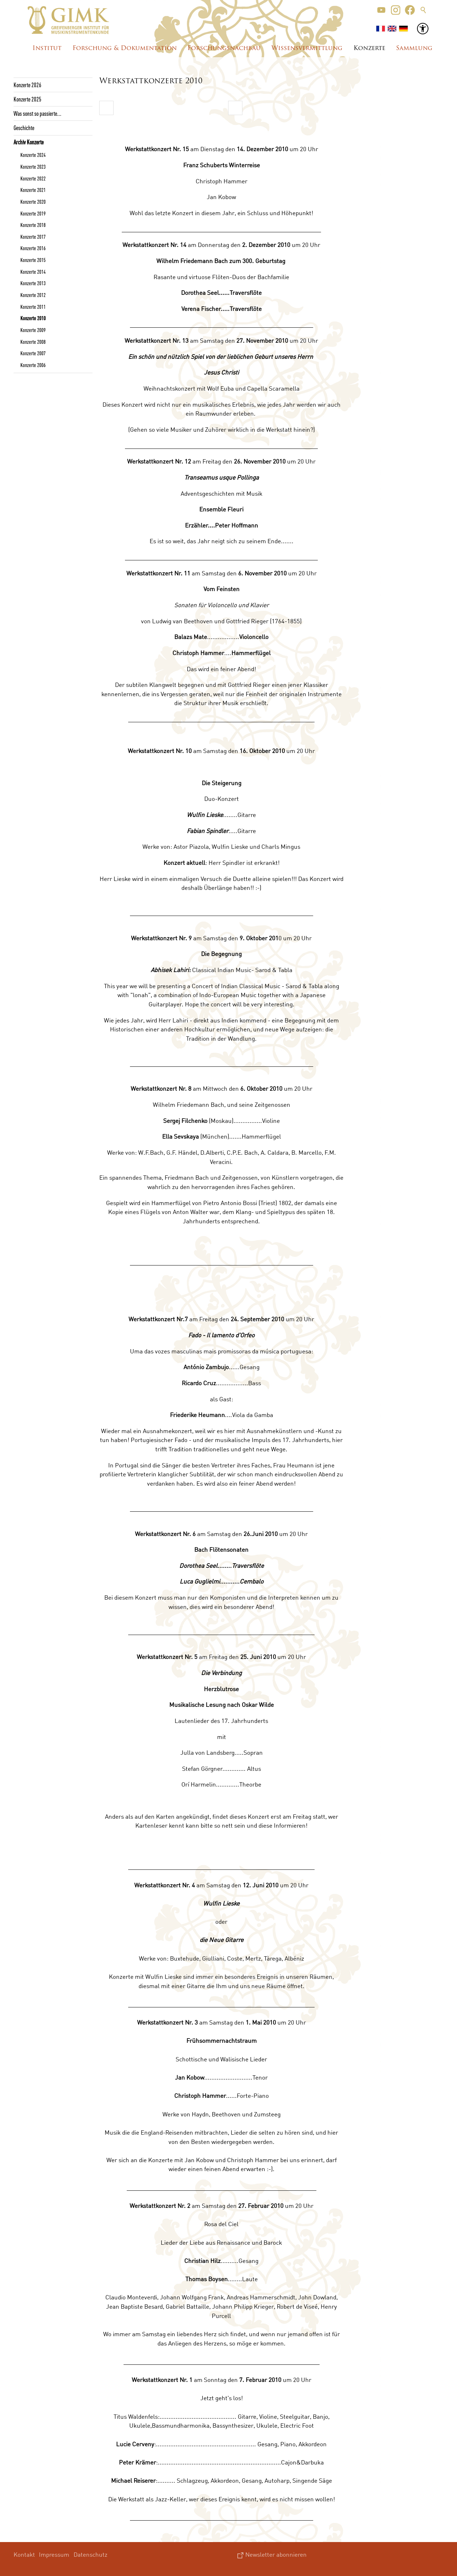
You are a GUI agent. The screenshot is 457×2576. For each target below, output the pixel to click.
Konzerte (369, 48)
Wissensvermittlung (306, 48)
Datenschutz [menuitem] (90, 2554)
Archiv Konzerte (29, 142)
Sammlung (414, 48)
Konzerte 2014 (33, 271)
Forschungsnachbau (224, 48)
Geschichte (24, 128)
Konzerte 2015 (33, 259)
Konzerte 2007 (33, 353)
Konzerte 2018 (33, 224)
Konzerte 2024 (33, 154)
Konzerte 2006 (33, 364)
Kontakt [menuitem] (24, 2554)
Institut (46, 48)
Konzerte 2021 (33, 189)
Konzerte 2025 (27, 99)
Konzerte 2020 (33, 201)
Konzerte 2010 (33, 318)
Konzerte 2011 (33, 306)
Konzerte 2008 (33, 341)
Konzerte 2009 (33, 329)
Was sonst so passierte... (37, 113)
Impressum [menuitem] (54, 2554)
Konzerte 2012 (33, 294)
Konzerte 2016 (33, 248)
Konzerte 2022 (33, 178)
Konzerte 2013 (33, 283)
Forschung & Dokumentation (124, 48)
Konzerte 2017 (33, 236)
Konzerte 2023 (33, 166)
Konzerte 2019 (33, 213)
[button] (381, 10)
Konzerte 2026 (27, 85)
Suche (423, 10)
